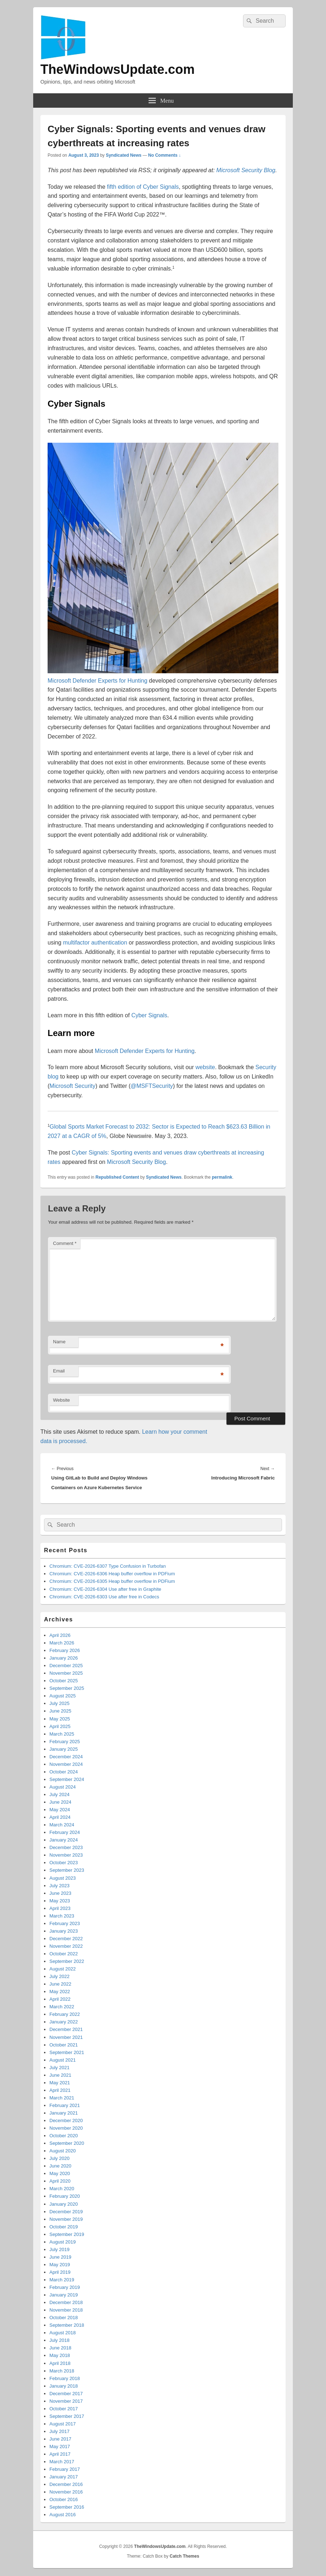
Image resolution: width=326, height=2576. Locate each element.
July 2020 (59, 2158)
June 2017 (60, 2439)
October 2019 (63, 2226)
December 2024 (66, 1756)
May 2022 (59, 1991)
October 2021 (63, 2045)
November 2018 (66, 2310)
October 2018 (63, 2317)
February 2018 (64, 2378)
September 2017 (66, 2416)
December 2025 (66, 1665)
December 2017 (66, 2393)
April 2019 (60, 2272)
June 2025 (60, 1711)
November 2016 (66, 2492)
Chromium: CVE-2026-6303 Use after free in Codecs (104, 1596)
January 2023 (63, 1931)
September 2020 (66, 2143)
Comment (64, 1243)
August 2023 (62, 1878)
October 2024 (63, 1771)
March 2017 (61, 2461)
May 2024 (59, 1809)
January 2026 (63, 1658)
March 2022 (61, 2006)
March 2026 (61, 1643)
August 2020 (62, 2150)
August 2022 (62, 1969)
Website (61, 1400)
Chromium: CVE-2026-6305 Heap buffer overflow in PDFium (112, 1581)
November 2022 (66, 1946)
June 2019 (60, 2257)
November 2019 (66, 2219)
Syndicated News (123, 155)
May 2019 (59, 2264)
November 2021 (66, 2037)
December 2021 (66, 2029)
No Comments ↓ (164, 155)
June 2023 (60, 1893)
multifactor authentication (95, 942)
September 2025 (66, 1688)
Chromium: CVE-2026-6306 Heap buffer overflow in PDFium (112, 1573)
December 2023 (66, 1847)
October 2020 (63, 2135)
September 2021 (66, 2052)
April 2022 (60, 1999)
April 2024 (60, 1817)
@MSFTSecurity (152, 1086)
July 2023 (59, 1885)
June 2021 (60, 2075)
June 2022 (60, 1984)
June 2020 (60, 2166)
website (205, 1067)
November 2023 (66, 1855)
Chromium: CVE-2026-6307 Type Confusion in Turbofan (107, 1566)
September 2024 (66, 1779)
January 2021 (63, 2113)
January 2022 (63, 2021)
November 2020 (66, 2128)
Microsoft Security (72, 1086)
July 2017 (59, 2431)
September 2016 (66, 2507)
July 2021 (59, 2067)
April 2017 (60, 2454)
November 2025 (66, 1673)
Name (59, 1341)
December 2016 (66, 2484)
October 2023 (63, 1862)
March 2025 (61, 1734)
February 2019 (64, 2287)
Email (59, 1371)
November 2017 (66, 2401)
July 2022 (59, 1976)
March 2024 (61, 1824)
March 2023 (61, 1916)
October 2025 (63, 1680)
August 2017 (62, 2424)
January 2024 (63, 1840)
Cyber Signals (149, 1015)
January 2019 (63, 2295)
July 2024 (59, 1794)
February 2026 (64, 1650)
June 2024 (60, 1802)
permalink (222, 1177)
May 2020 (59, 2173)
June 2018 (60, 2347)
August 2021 (62, 2060)
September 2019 (66, 2234)
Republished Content (117, 1177)
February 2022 (64, 2014)
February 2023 (64, 1923)
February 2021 (64, 2105)
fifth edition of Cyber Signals (143, 187)
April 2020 (60, 2181)
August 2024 (62, 1787)
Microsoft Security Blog (246, 170)
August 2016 (62, 2514)
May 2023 (59, 1900)
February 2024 (64, 1832)
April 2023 (60, 1908)
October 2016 (63, 2499)
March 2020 (61, 2188)
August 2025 (62, 1695)
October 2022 (63, 1953)
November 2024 (66, 1764)
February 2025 (64, 1741)
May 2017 (59, 2446)
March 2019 (61, 2279)
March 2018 (61, 2371)
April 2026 (60, 1635)
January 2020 (63, 2204)
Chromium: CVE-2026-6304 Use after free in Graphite (105, 1589)
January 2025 (63, 1749)
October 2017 (63, 2408)
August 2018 (62, 2332)
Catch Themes (184, 2556)
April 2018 (60, 2363)
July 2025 (59, 1703)
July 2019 (59, 2249)
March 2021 (61, 2097)
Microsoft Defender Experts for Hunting (97, 681)
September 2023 (66, 1870)
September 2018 (66, 2325)
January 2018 (63, 2386)
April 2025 (60, 1726)
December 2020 (66, 2120)
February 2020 (64, 2196)
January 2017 (63, 2476)
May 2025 (59, 1719)
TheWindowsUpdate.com (117, 69)
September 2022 (66, 1961)
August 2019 (62, 2242)
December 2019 (66, 2211)
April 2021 (60, 2090)
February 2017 (64, 2469)
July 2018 (59, 2340)
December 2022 (66, 1938)
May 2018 (59, 2355)
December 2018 (66, 2302)
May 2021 (59, 2082)
